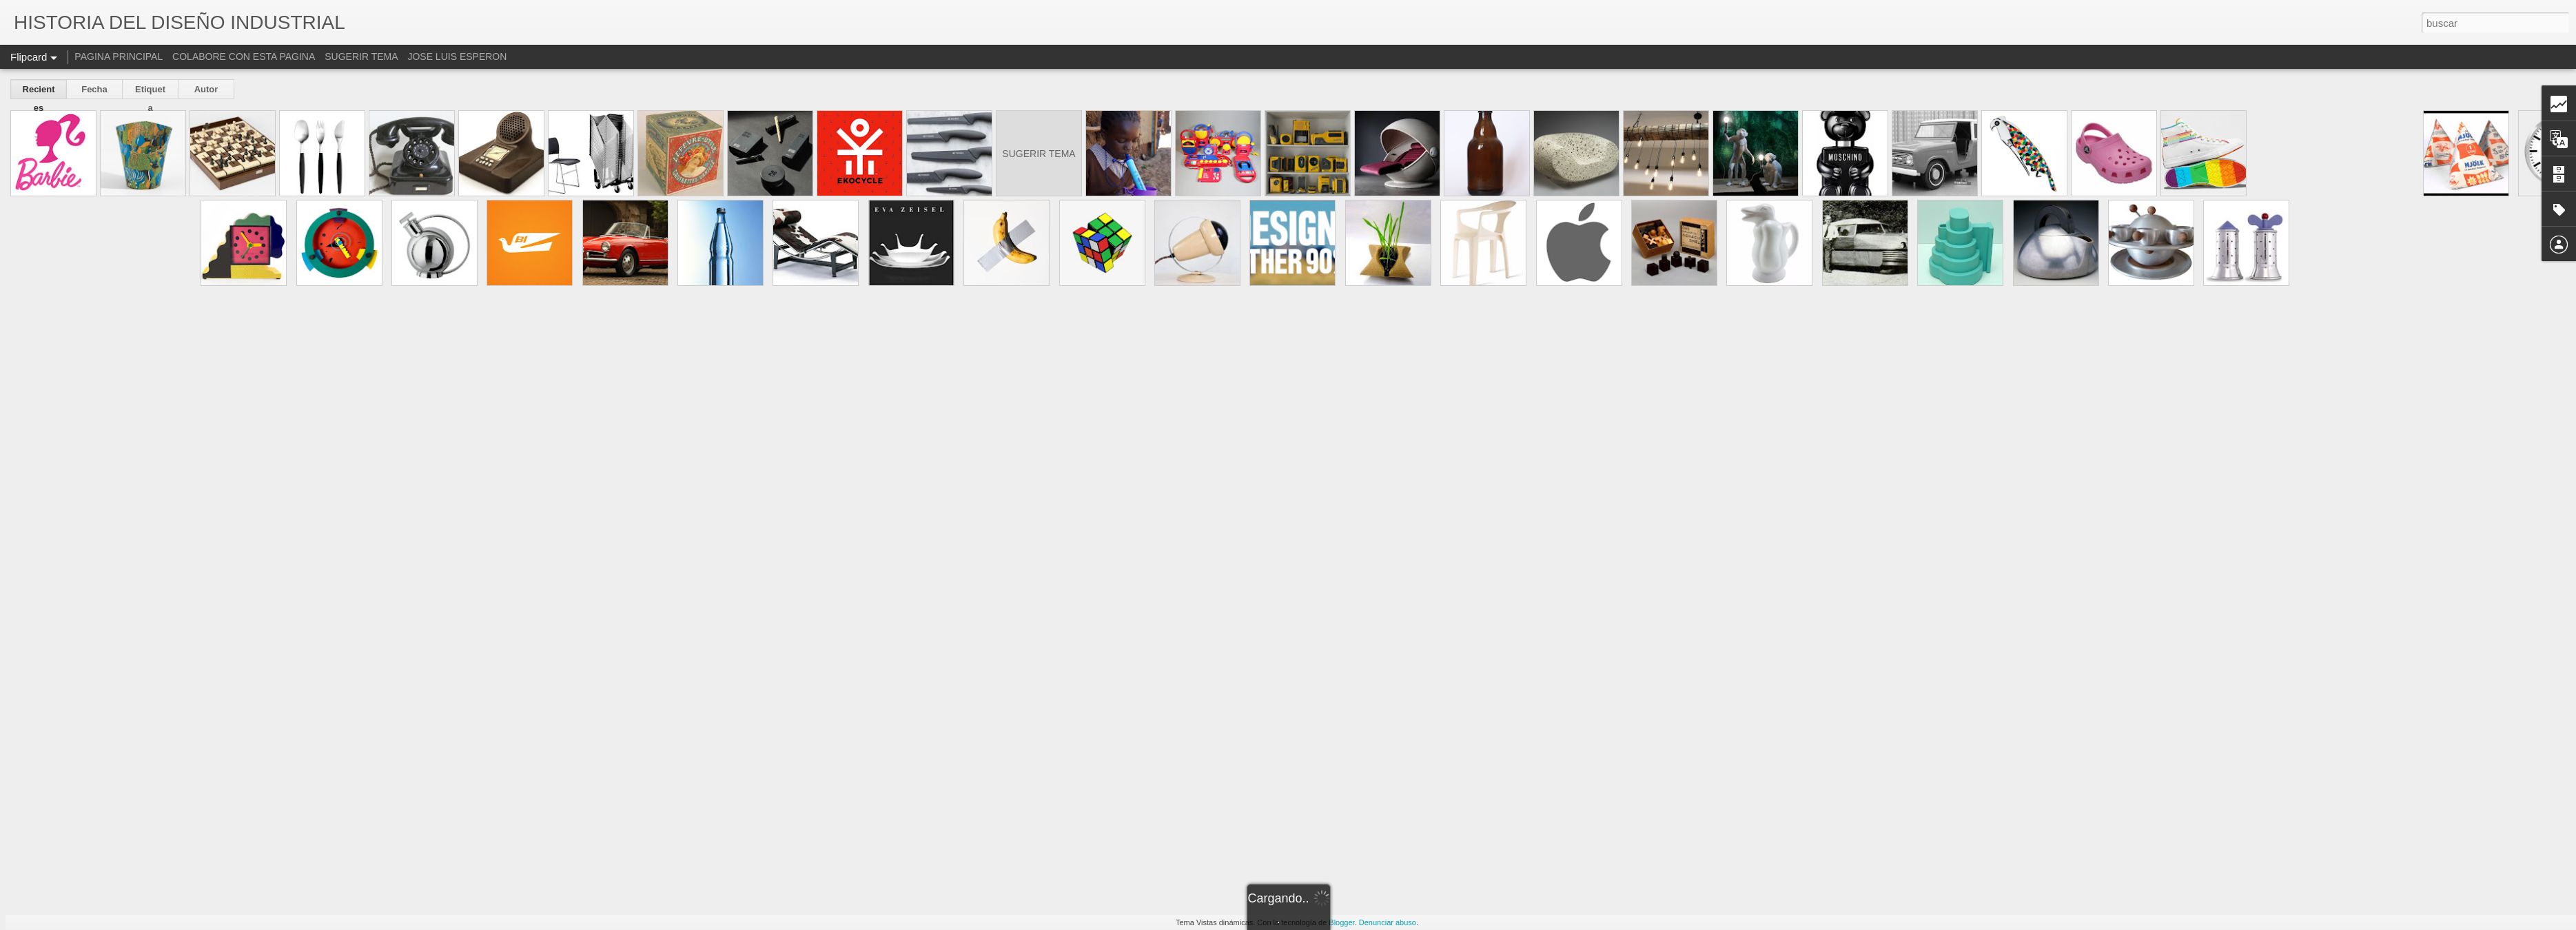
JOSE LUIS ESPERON (457, 56)
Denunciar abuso (1387, 922)
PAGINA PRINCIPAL (118, 56)
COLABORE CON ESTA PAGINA (243, 56)
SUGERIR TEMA (361, 56)
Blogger (1341, 922)
